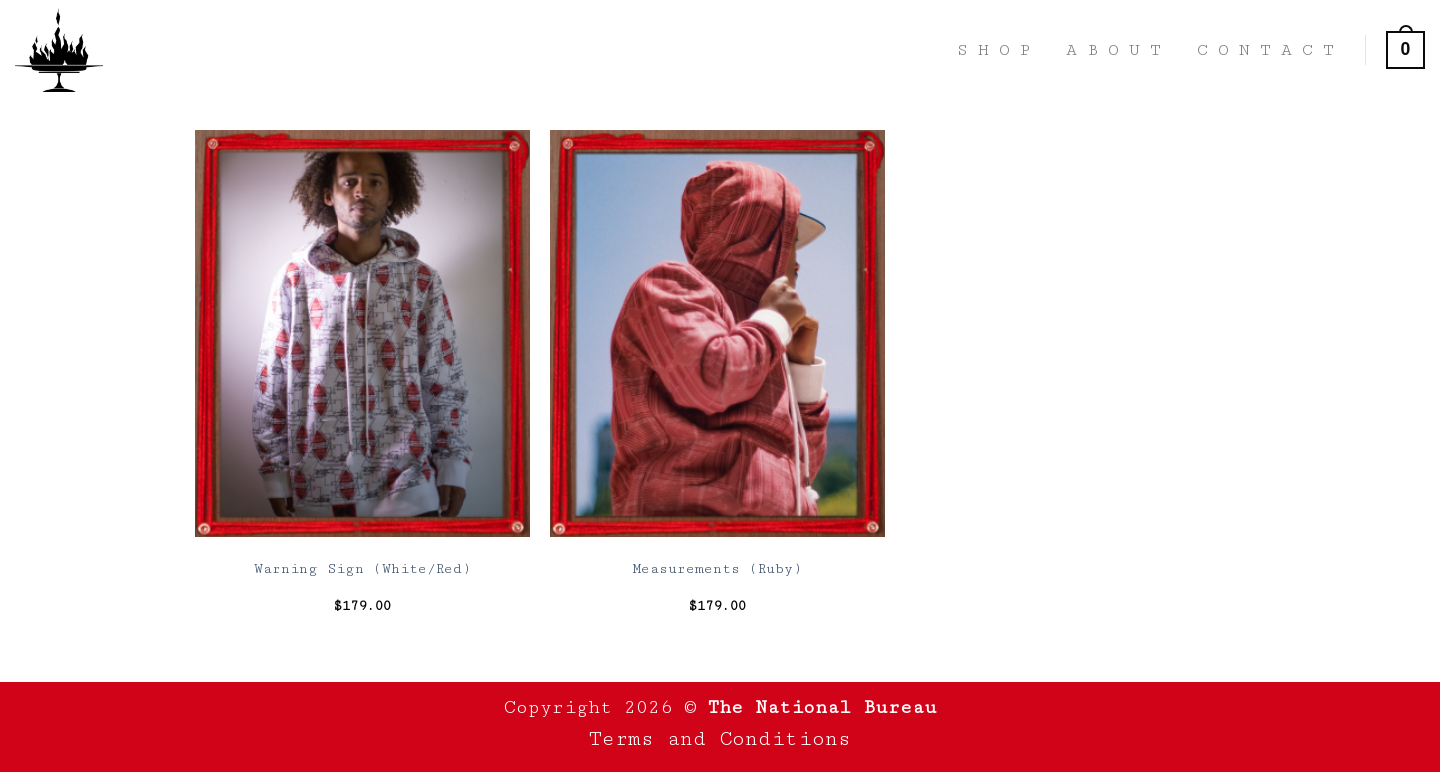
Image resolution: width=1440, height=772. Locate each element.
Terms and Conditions (720, 739)
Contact (1270, 50)
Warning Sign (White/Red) (362, 569)
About (1118, 50)
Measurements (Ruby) (717, 569)
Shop (998, 50)
